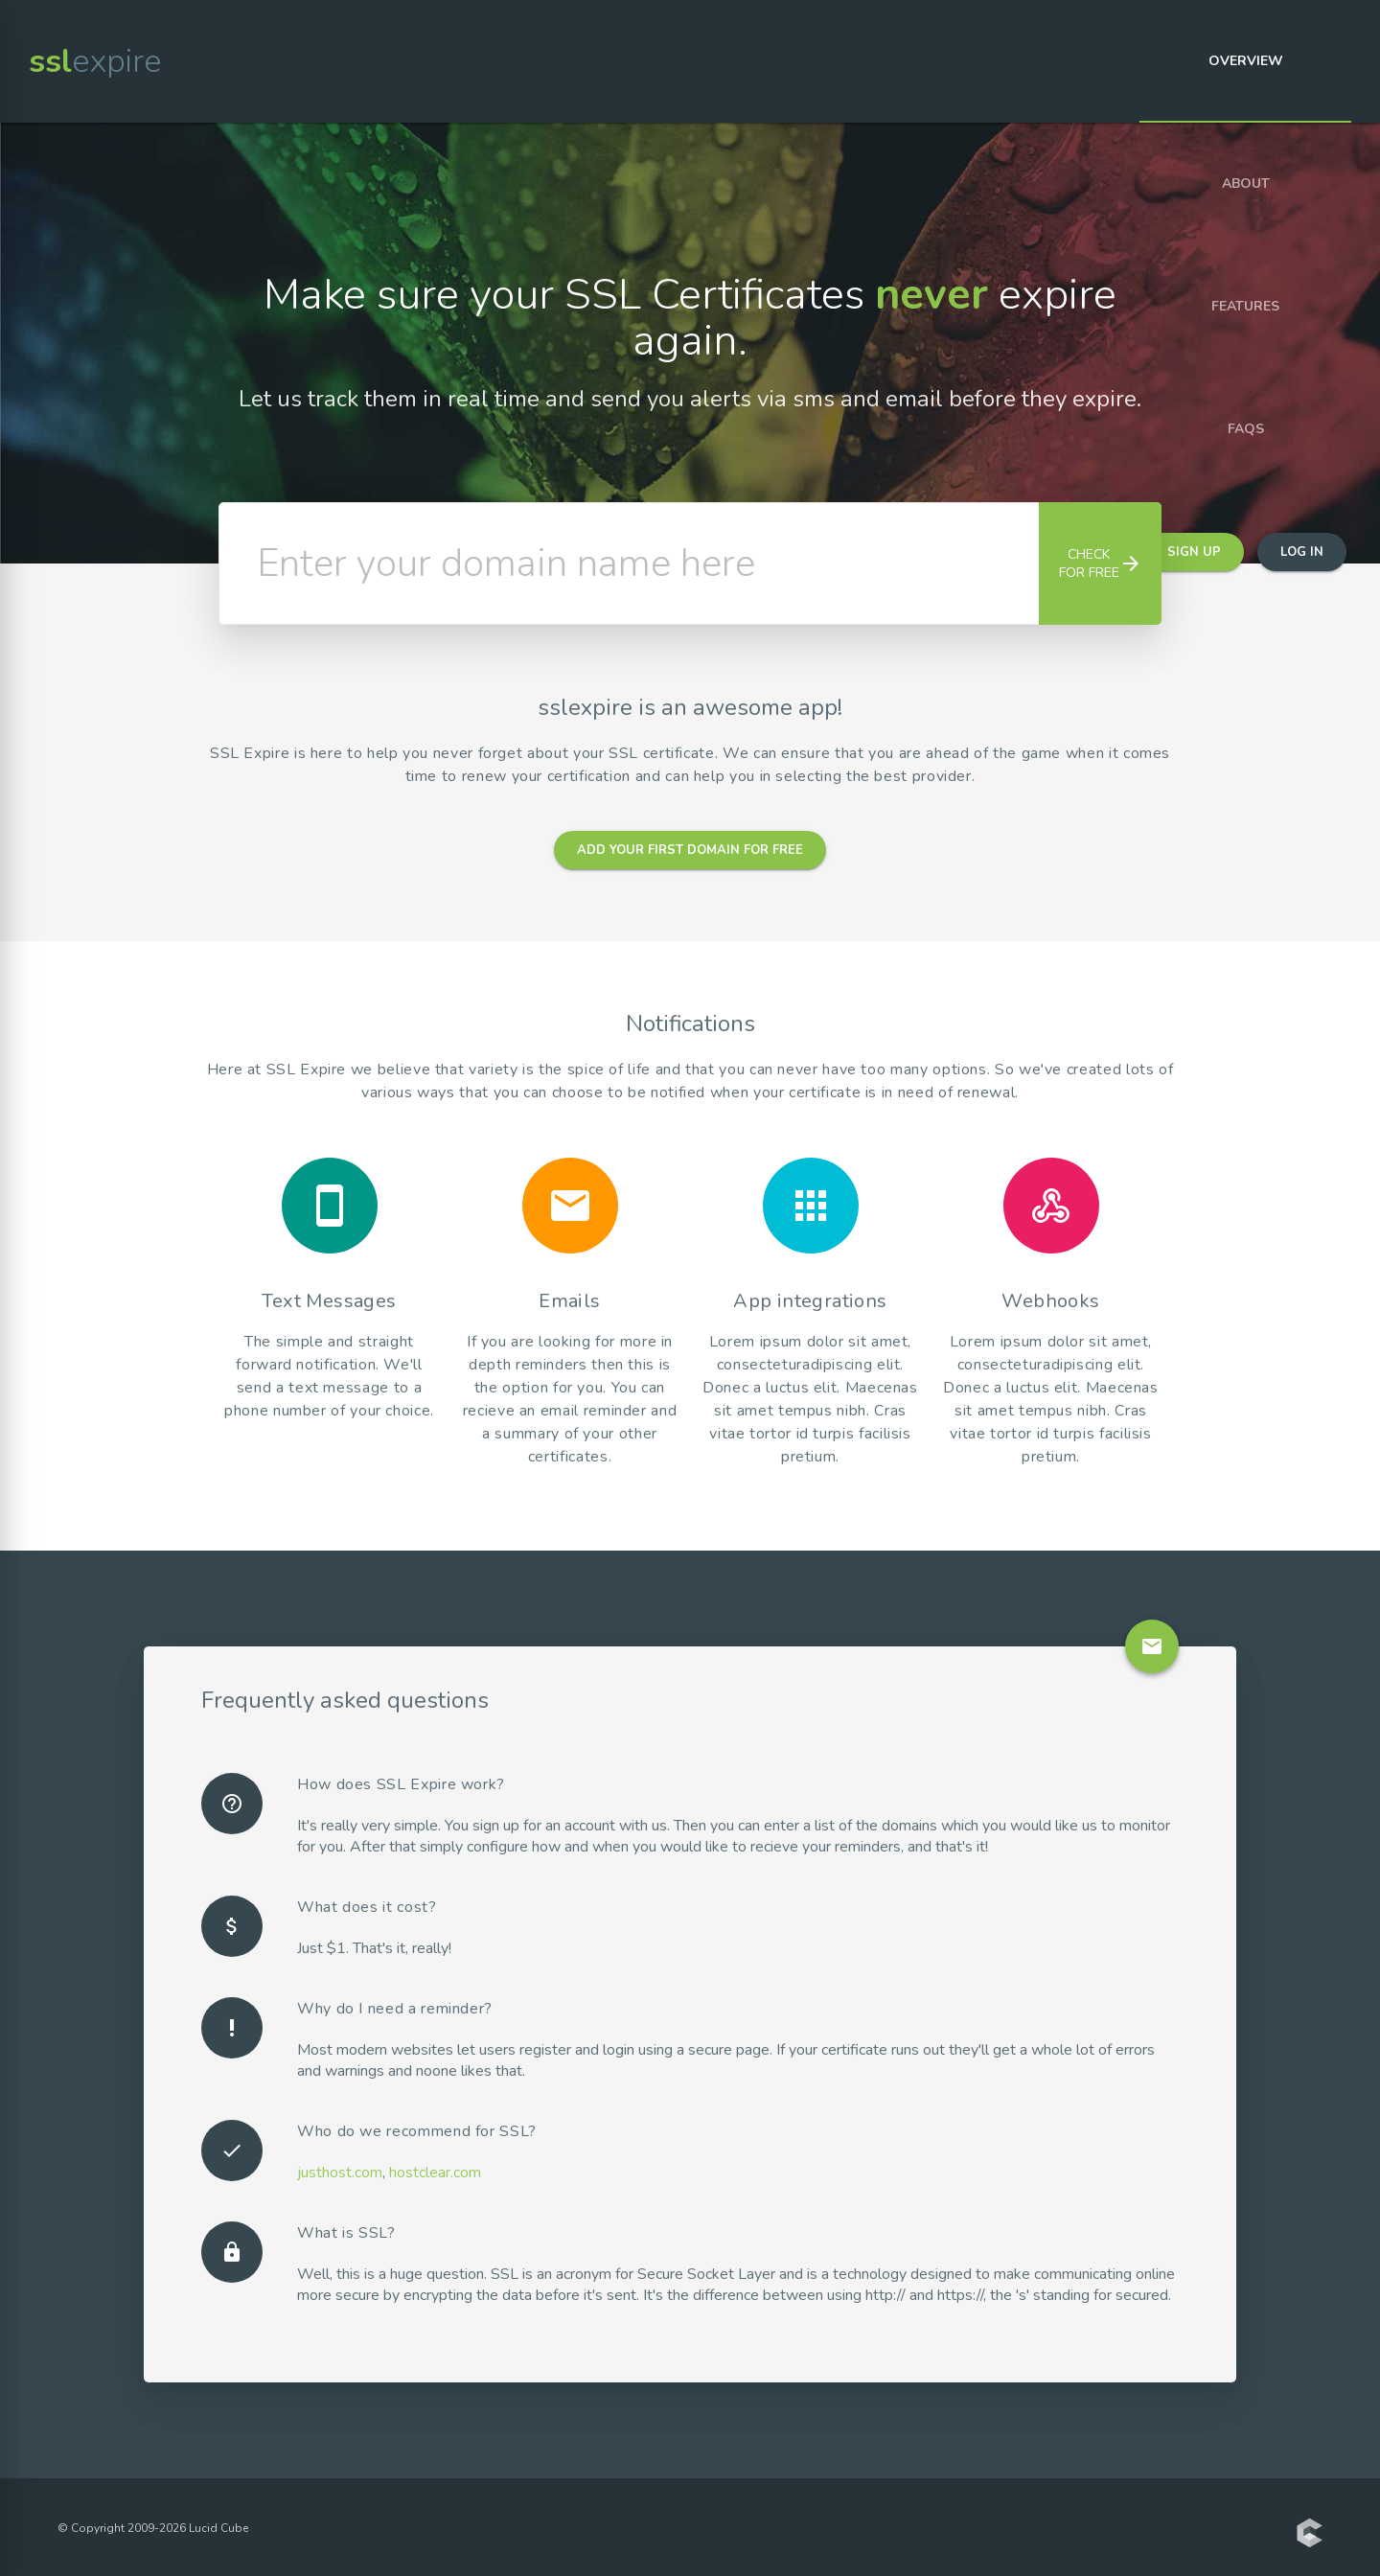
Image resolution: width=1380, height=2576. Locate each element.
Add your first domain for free (690, 850)
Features (1245, 306)
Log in (1301, 552)
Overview (1245, 61)
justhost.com (339, 2172)
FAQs (1246, 429)
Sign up (1194, 552)
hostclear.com (435, 2172)
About (1246, 183)
